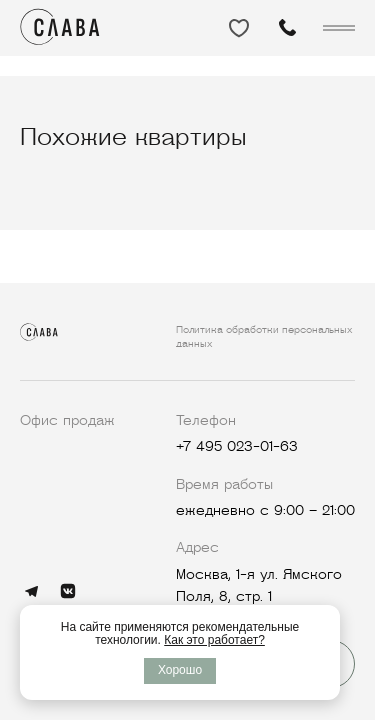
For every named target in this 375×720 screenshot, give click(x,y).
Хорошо (180, 670)
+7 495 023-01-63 (237, 446)
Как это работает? (214, 640)
